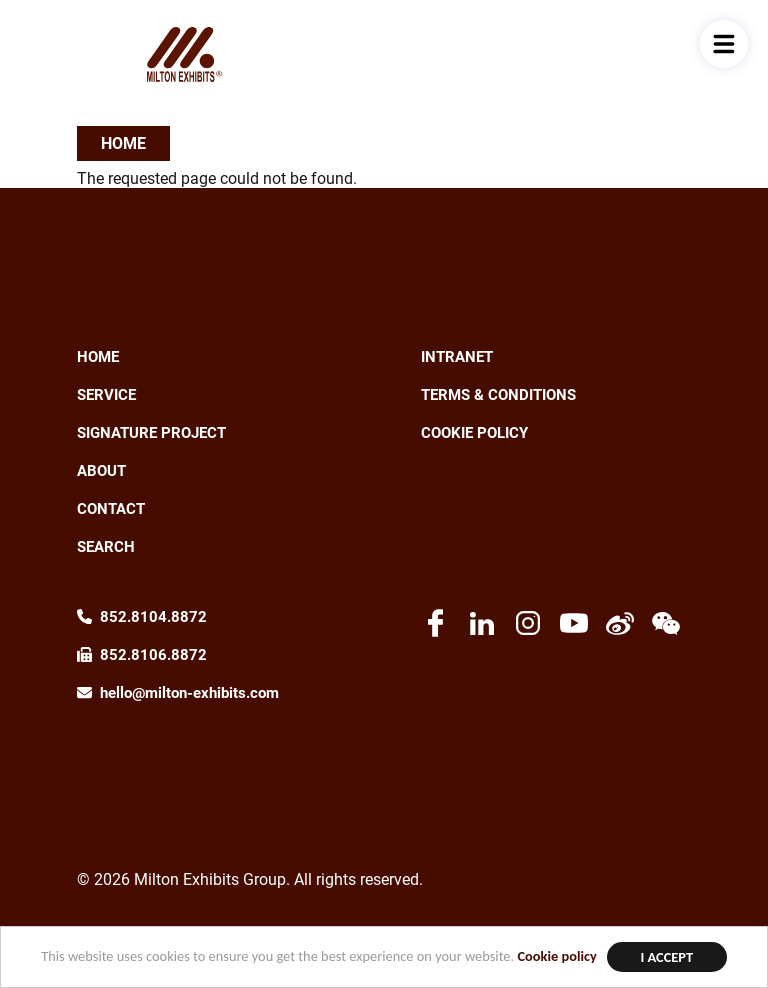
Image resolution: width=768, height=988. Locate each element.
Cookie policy (556, 956)
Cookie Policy (474, 433)
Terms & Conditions (498, 395)
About (101, 471)
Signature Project (151, 433)
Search (106, 547)
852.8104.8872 (153, 617)
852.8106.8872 (153, 655)
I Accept (666, 957)
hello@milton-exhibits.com (189, 693)
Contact (111, 509)
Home (123, 143)
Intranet (457, 357)
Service (106, 395)
